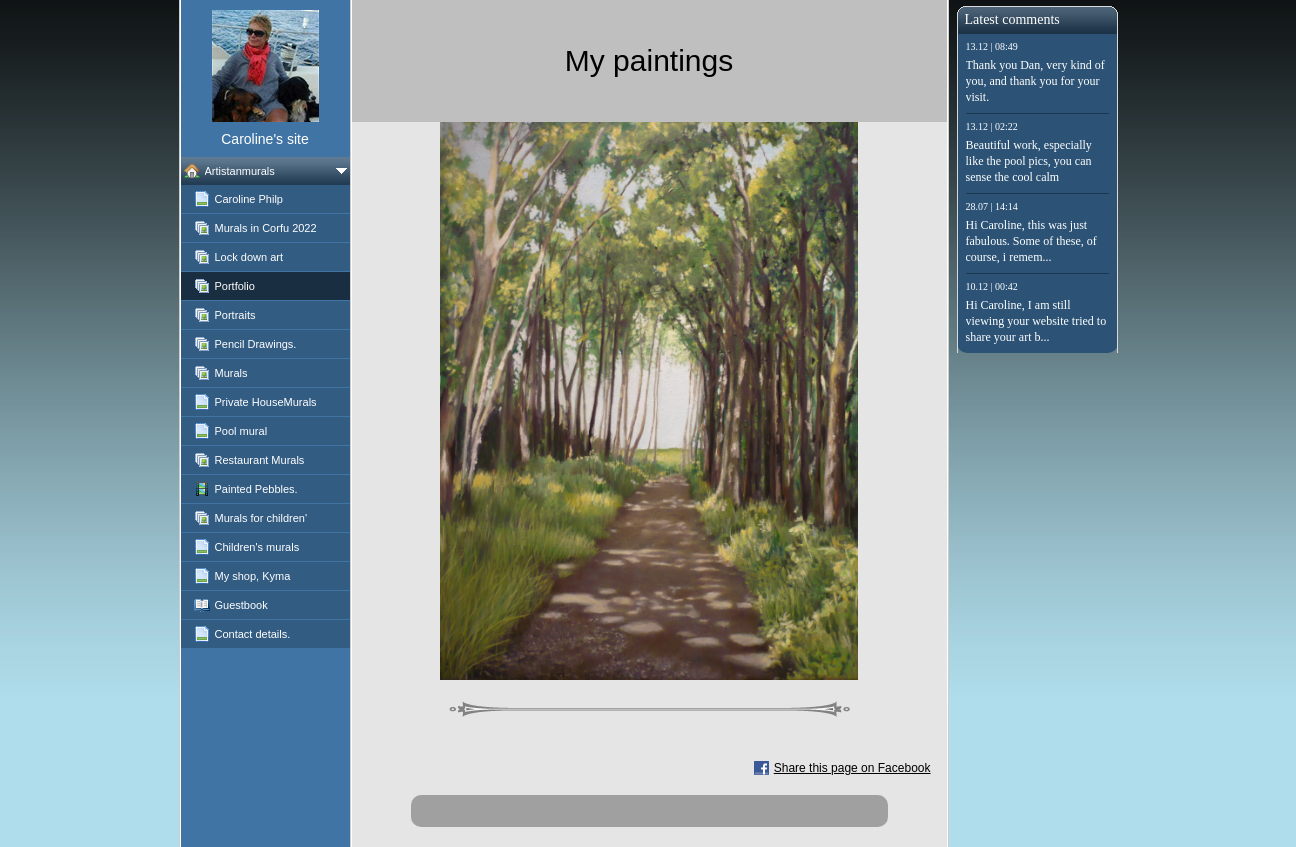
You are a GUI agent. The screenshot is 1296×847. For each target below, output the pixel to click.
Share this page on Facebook (852, 768)
